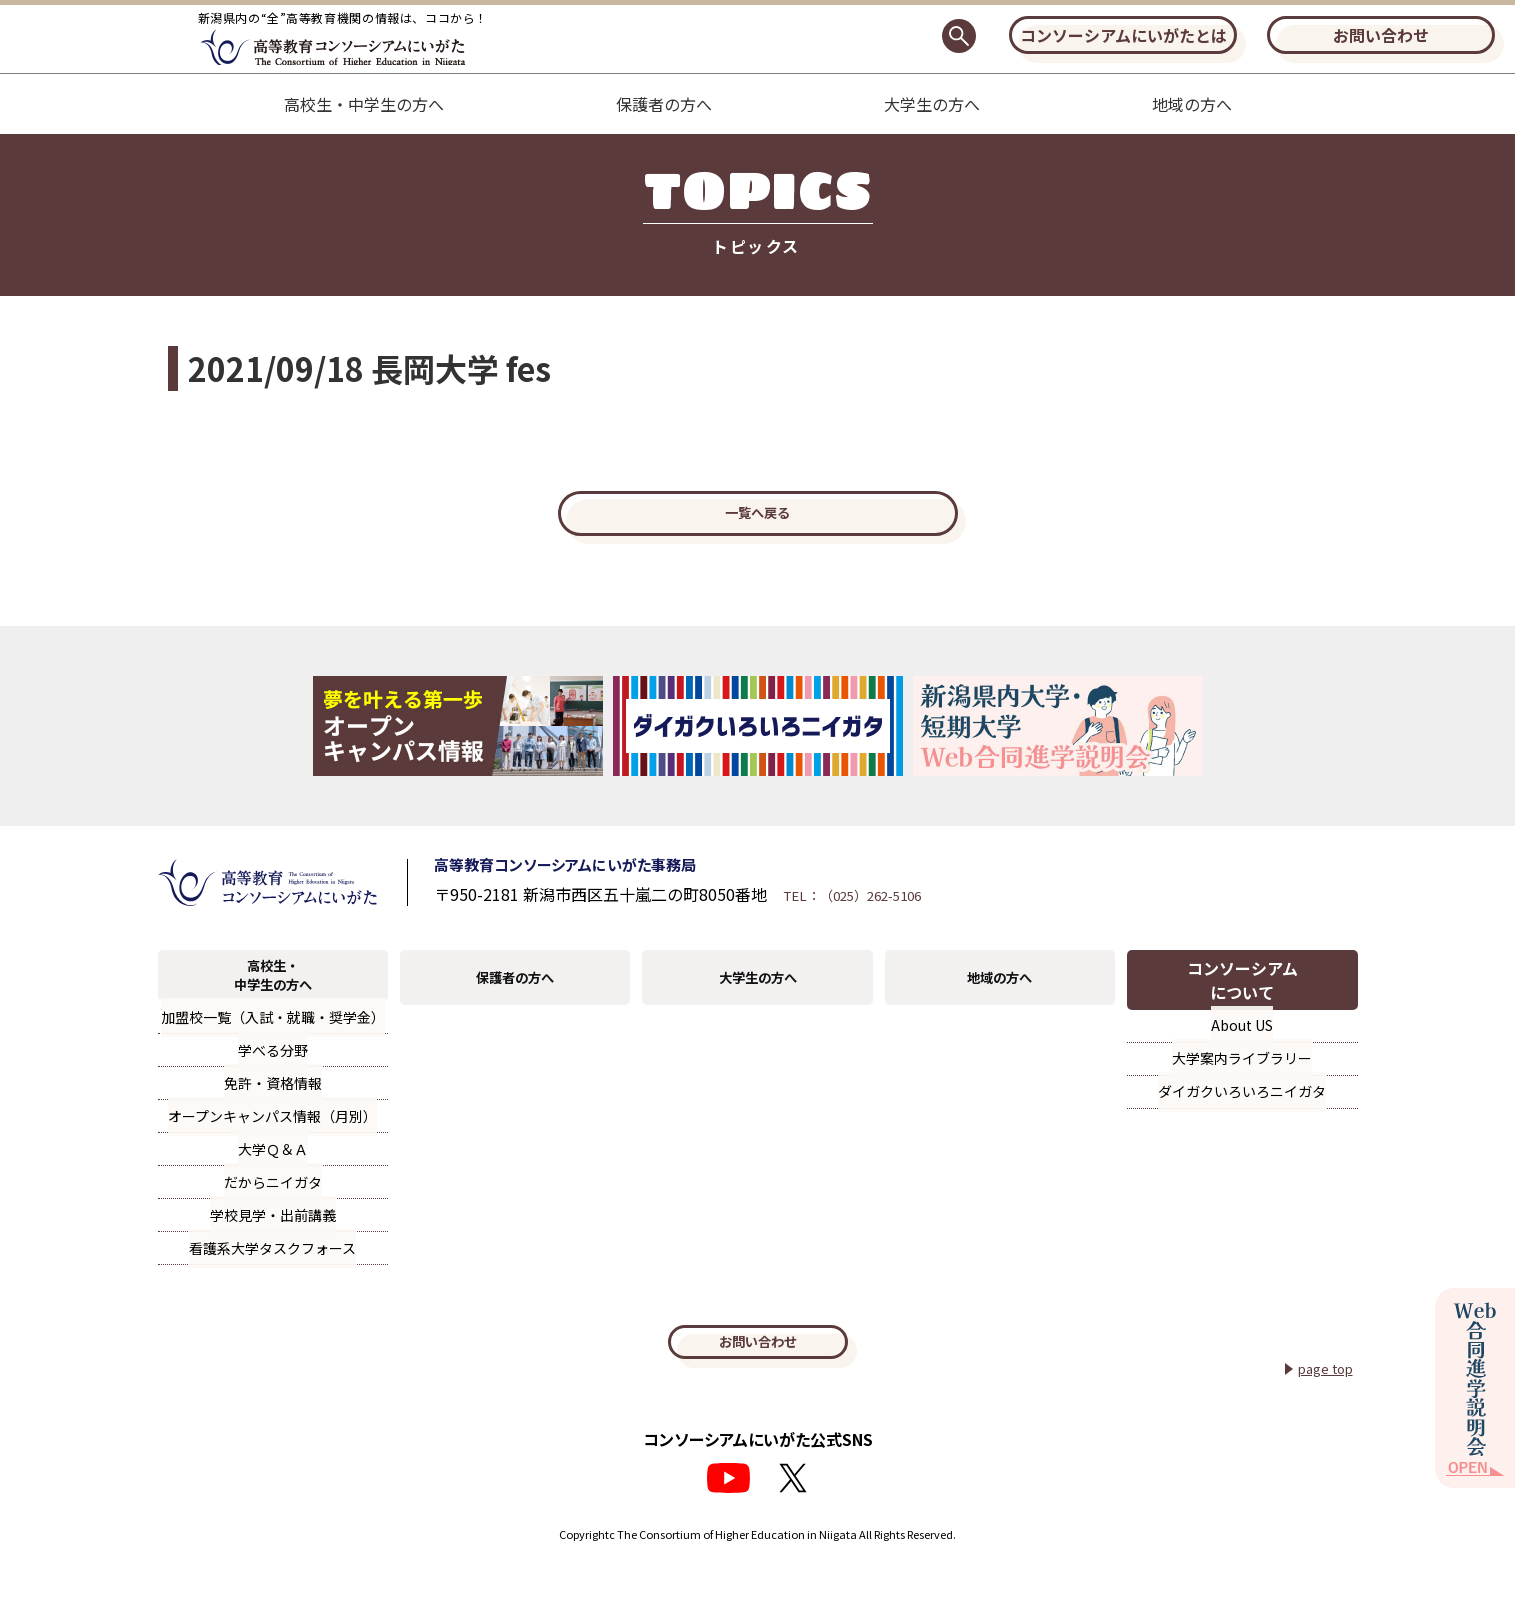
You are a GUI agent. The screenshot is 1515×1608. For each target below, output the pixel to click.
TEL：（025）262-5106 (936, 919)
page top (1319, 1409)
